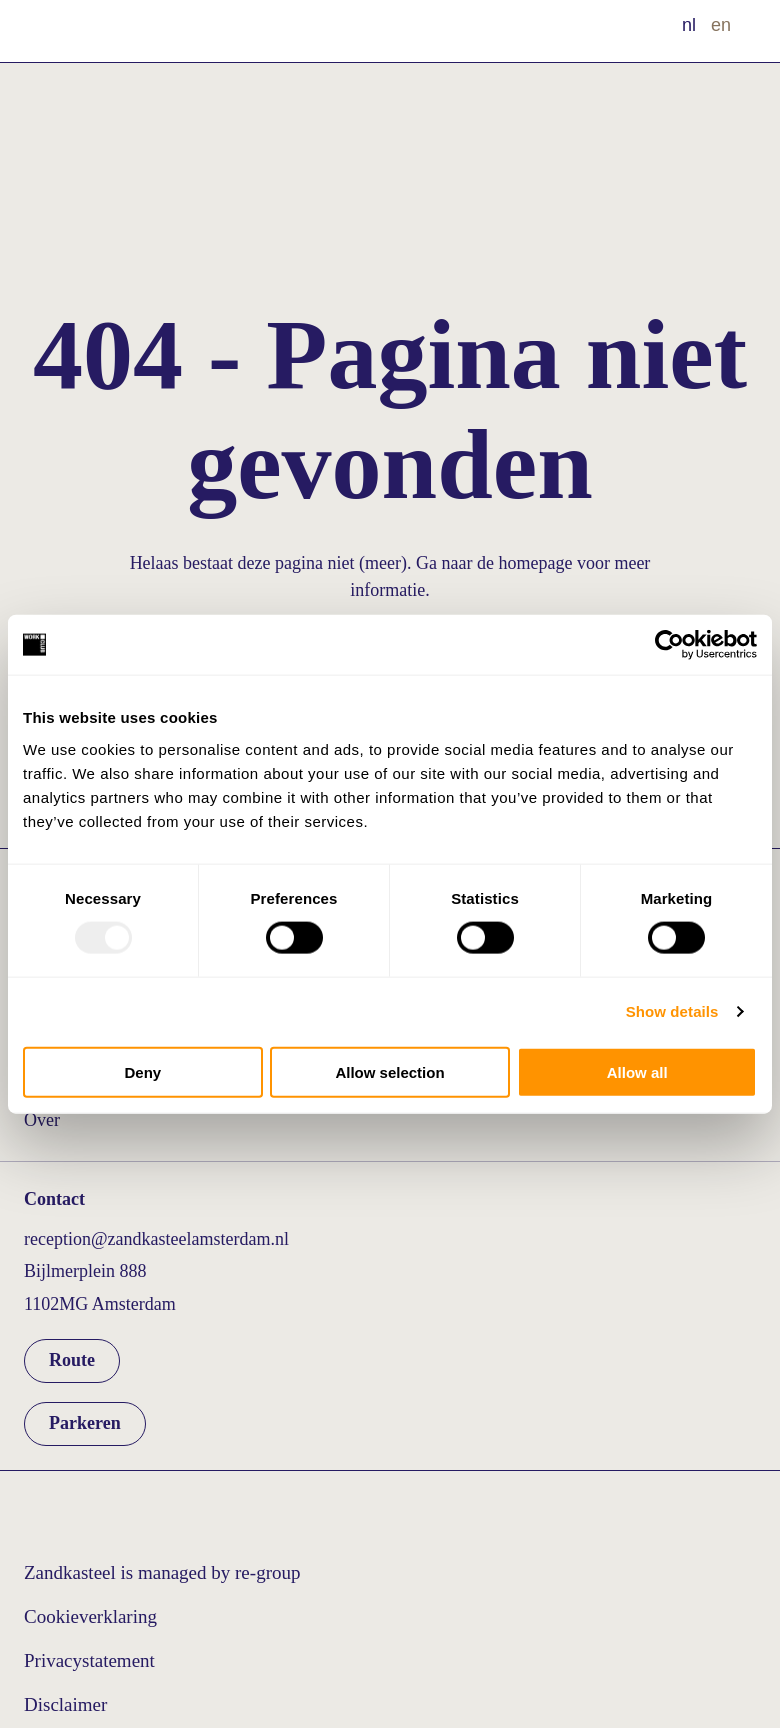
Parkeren (85, 1423)
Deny (142, 1071)
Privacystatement (89, 1660)
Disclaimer (65, 1704)
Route (72, 1360)
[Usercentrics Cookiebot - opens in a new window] (669, 645)
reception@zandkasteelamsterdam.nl (156, 1239)
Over (42, 1120)
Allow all (637, 1071)
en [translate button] (721, 25)
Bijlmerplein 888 (85, 1271)
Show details (672, 1011)
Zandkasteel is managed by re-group (162, 1572)
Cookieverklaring (90, 1616)
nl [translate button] (689, 25)
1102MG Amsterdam (100, 1304)
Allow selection (389, 1071)
